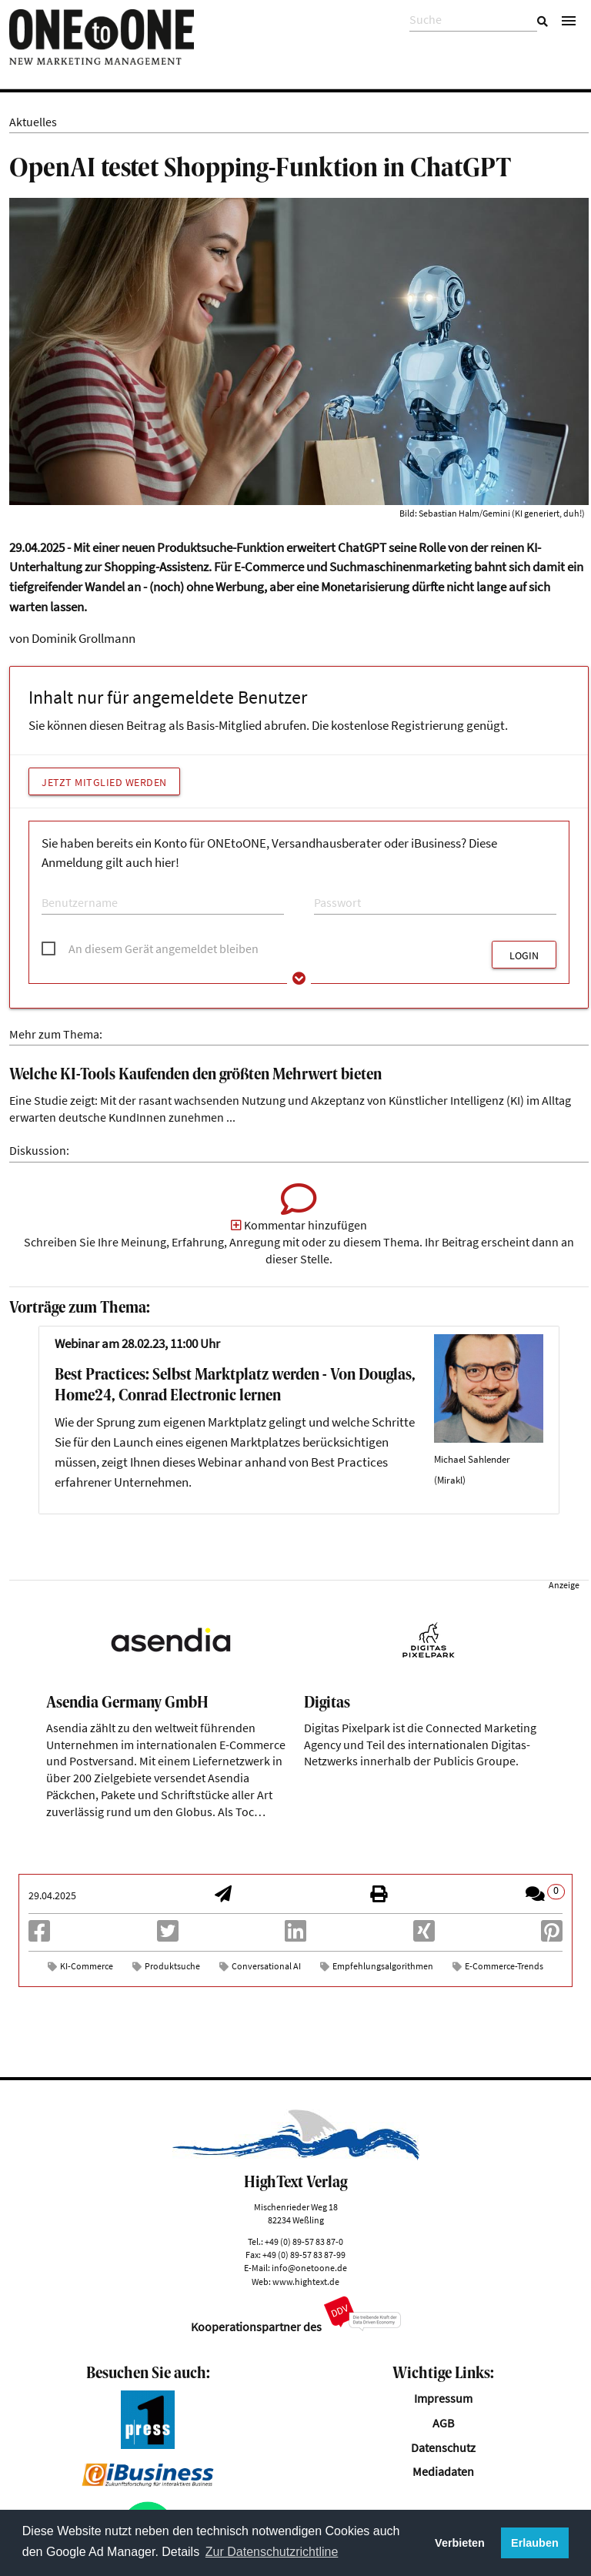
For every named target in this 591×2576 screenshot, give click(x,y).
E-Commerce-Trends (504, 1966)
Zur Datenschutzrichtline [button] (272, 2551)
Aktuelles (33, 122)
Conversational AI (266, 1966)
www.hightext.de (305, 2281)
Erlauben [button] (535, 2543)
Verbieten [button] (460, 2543)
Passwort (333, 887)
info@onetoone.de (309, 2267)
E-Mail (54, 887)
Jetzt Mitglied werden (104, 782)
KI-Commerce (86, 1966)
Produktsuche (172, 1966)
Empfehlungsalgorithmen (382, 1966)
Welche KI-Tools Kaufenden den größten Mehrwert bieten (195, 1075)
